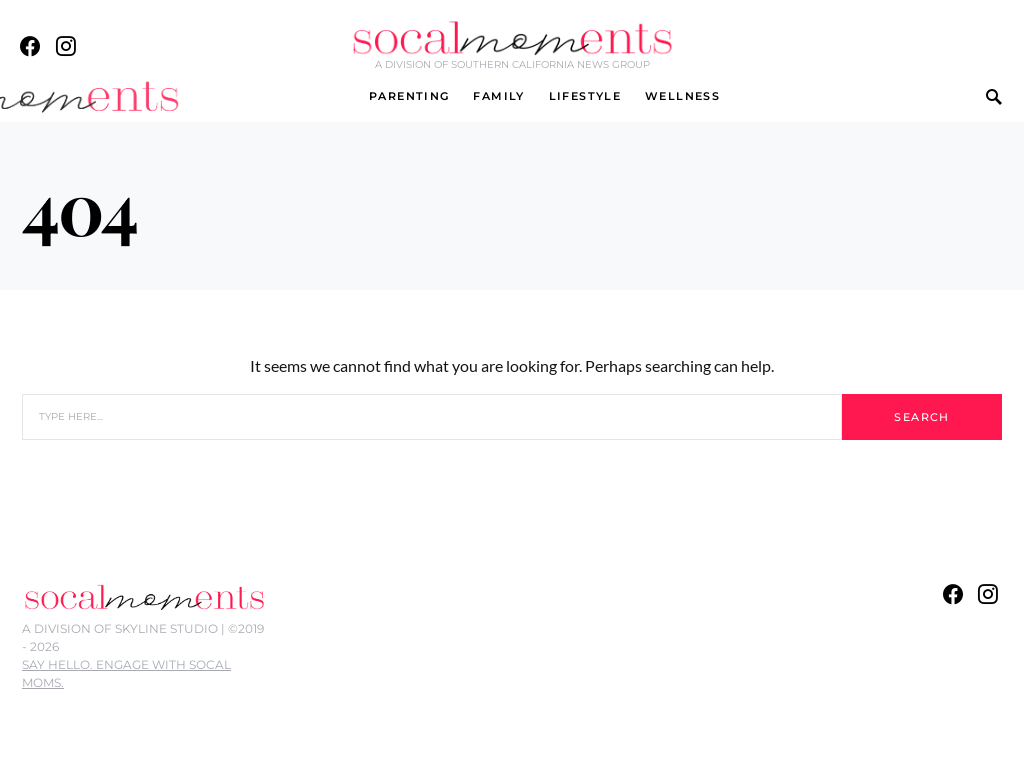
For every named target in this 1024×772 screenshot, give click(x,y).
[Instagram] (66, 46)
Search (921, 417)
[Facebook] (30, 46)
